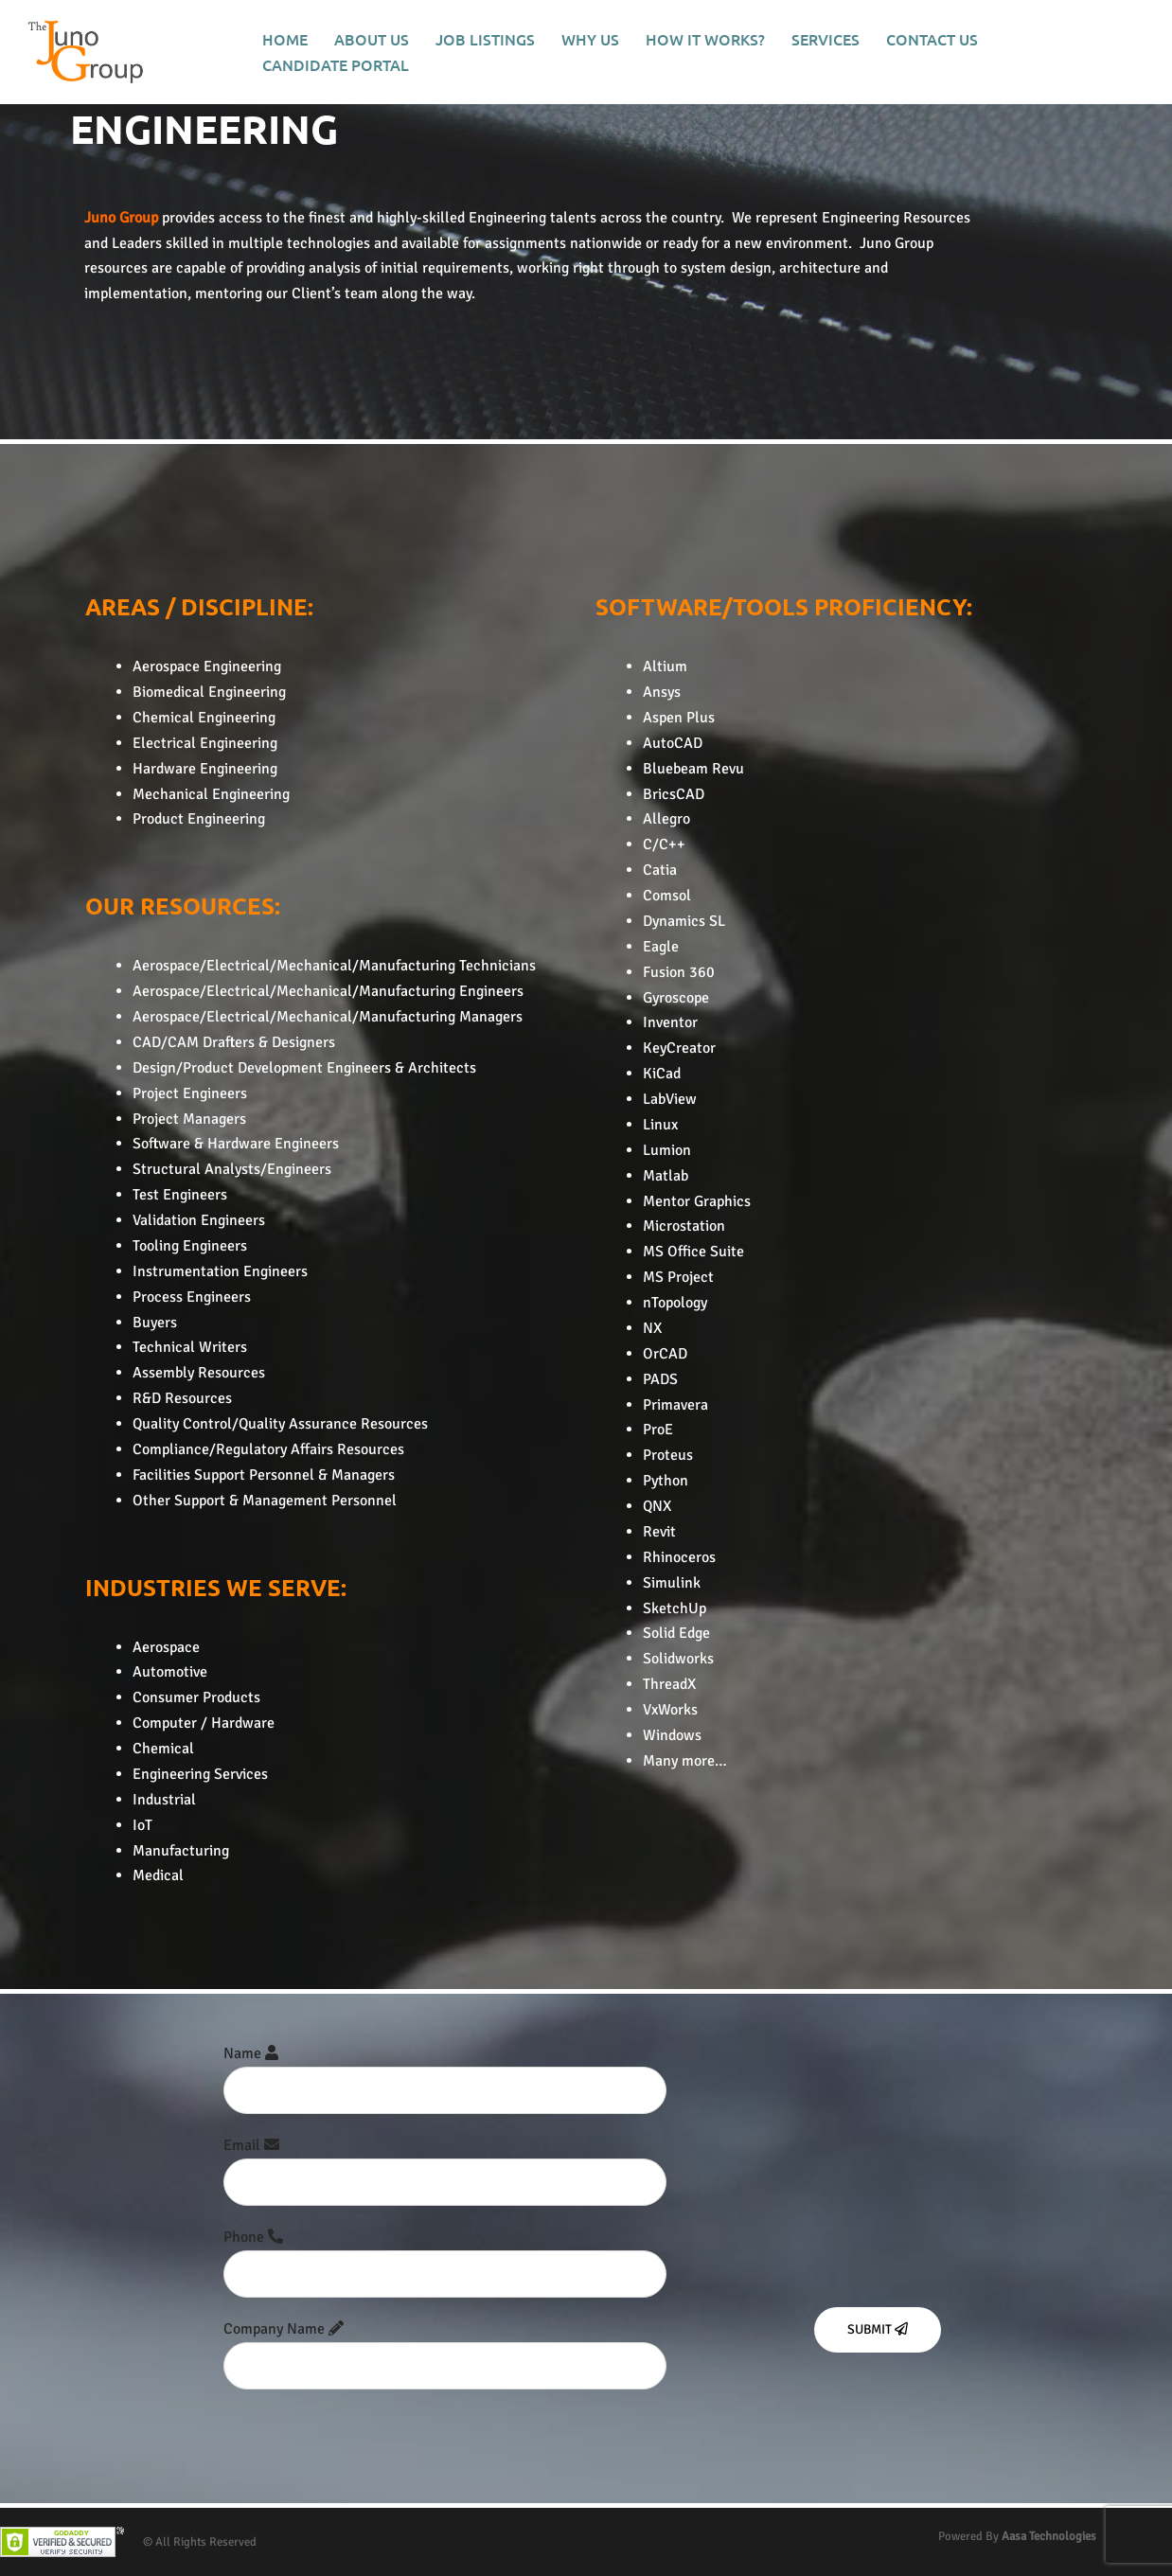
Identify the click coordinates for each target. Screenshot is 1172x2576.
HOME (285, 38)
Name (444, 2072)
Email (444, 2164)
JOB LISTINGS (485, 38)
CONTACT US (932, 38)
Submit (877, 2329)
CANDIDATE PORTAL (335, 64)
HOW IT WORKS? (705, 38)
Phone (444, 2255)
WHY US (590, 38)
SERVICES (825, 38)
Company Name (444, 2347)
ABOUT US (371, 38)
